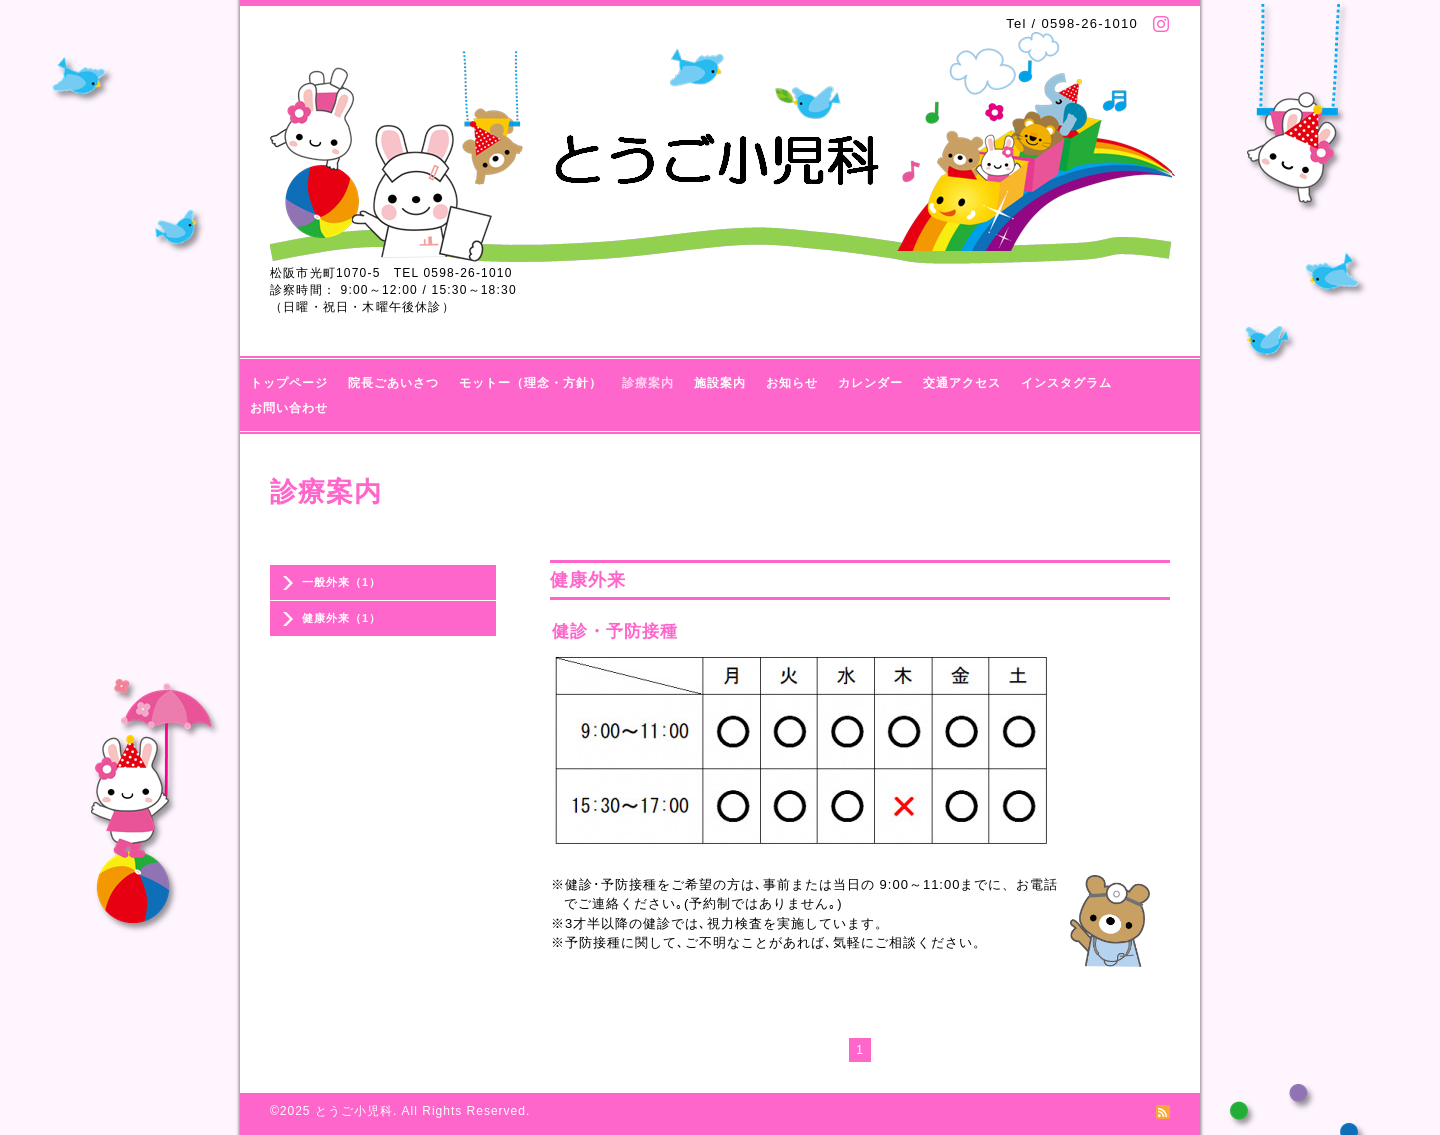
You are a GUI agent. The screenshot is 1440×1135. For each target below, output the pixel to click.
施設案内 (720, 383)
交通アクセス (962, 383)
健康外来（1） (341, 618)
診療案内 (648, 383)
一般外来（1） (341, 582)
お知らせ (792, 383)
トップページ (289, 383)
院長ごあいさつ (393, 383)
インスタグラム (1066, 383)
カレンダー (870, 383)
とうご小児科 (354, 1111)
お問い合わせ (289, 408)
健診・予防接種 (615, 631)
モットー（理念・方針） (530, 383)
